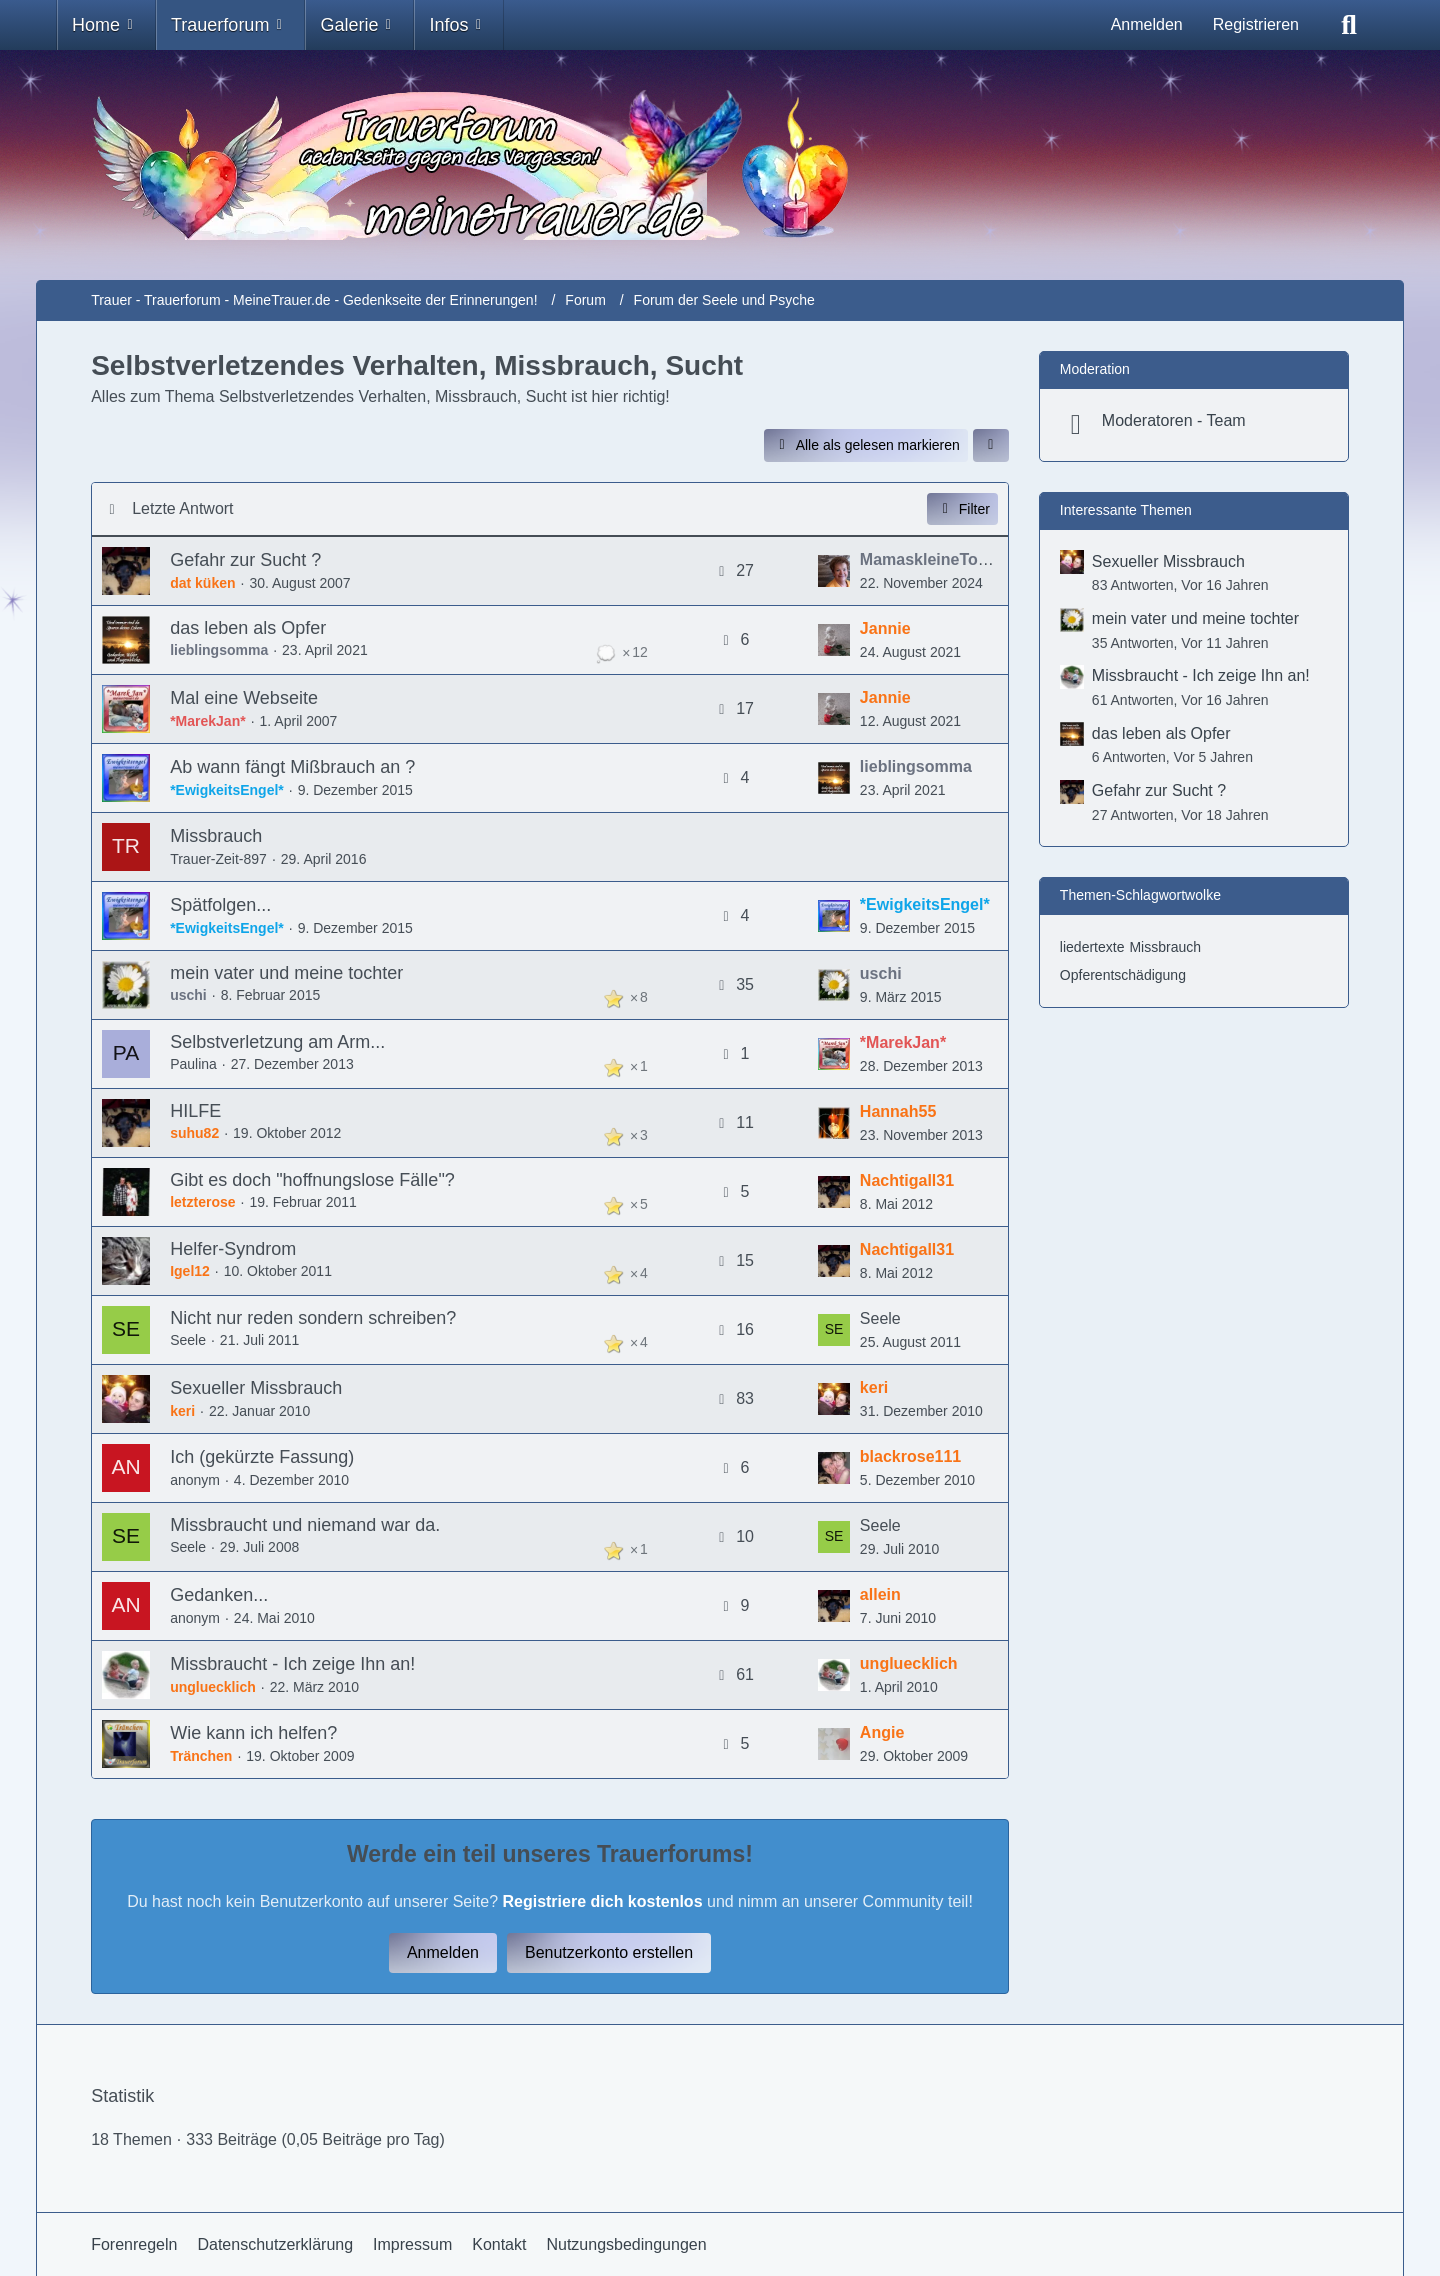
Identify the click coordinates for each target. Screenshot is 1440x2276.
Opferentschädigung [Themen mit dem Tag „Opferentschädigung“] (1123, 975)
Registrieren (1256, 24)
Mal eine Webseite (244, 698)
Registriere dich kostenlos (602, 1901)
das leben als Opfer (248, 628)
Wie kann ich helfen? (253, 1733)
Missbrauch (216, 836)
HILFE (195, 1111)
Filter (962, 509)
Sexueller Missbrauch (256, 1388)
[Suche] (1349, 25)
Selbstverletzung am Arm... (277, 1042)
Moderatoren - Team (1174, 420)
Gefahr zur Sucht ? (245, 560)
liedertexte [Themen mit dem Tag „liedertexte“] (1092, 947)
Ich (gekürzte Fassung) (262, 1457)
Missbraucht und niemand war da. (305, 1525)
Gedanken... (219, 1595)
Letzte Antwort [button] (182, 508)
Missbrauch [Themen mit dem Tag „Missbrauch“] (1165, 947)
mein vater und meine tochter (286, 973)
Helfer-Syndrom (233, 1249)
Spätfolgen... (220, 905)
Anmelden (1147, 24)
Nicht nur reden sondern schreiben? (313, 1318)
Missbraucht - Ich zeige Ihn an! (292, 1664)
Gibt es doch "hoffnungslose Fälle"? (312, 1180)
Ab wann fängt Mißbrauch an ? (292, 767)
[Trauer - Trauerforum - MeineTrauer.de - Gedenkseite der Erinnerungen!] (720, 165)
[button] (991, 445)
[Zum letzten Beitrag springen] (834, 571)
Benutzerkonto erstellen (609, 1952)
